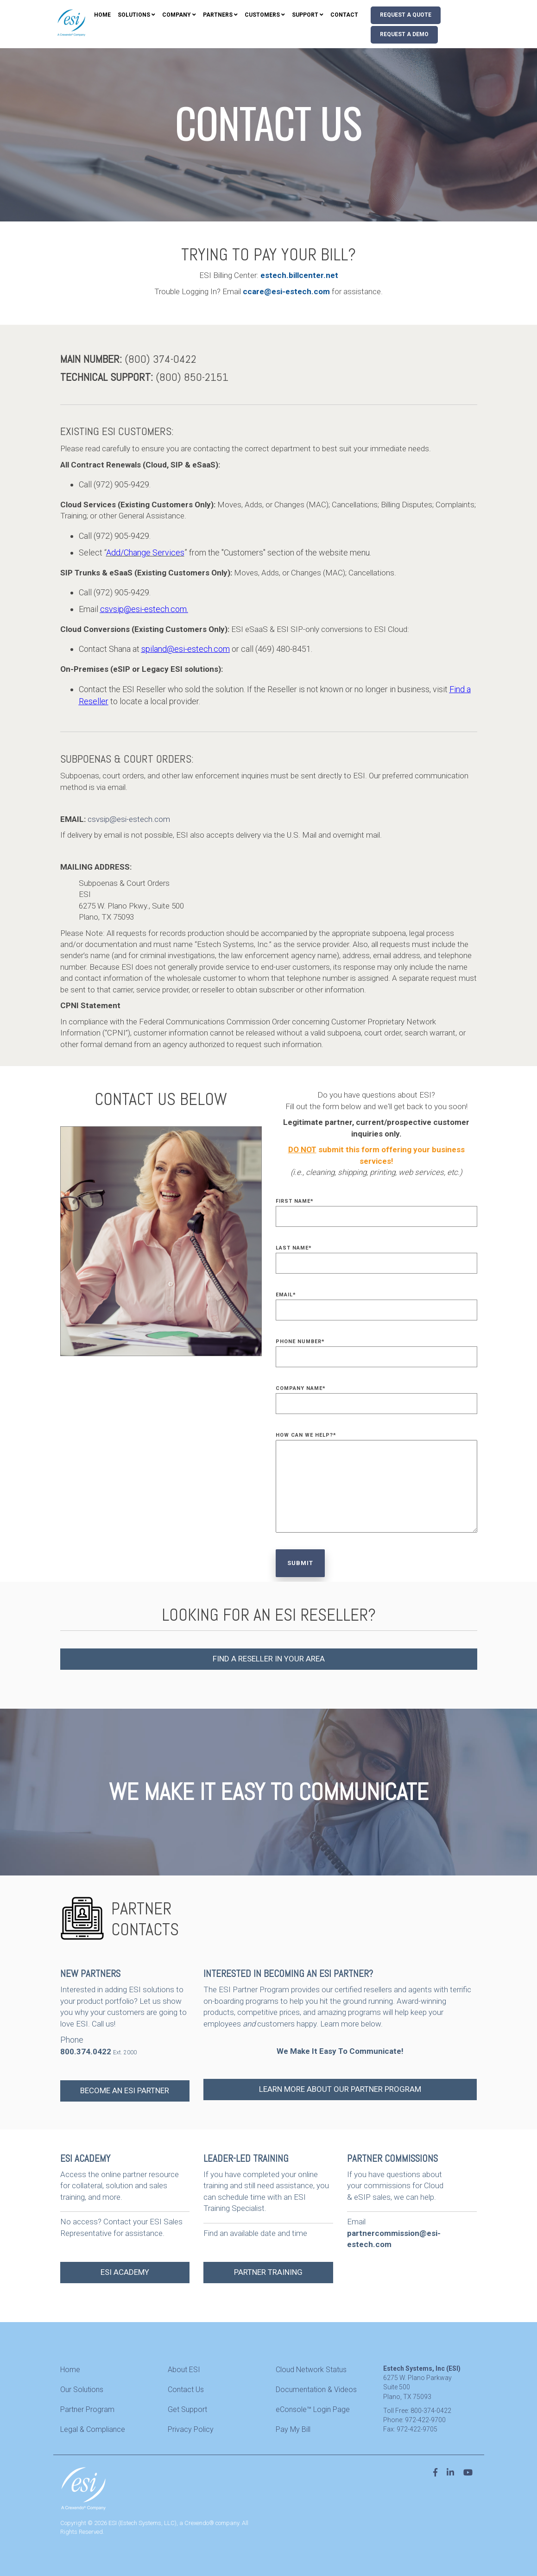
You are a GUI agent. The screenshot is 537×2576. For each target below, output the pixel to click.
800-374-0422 (431, 2410)
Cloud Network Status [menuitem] (311, 2369)
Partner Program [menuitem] (87, 2409)
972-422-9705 (417, 2429)
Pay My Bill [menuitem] (293, 2429)
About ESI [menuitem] (184, 2369)
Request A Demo (404, 34)
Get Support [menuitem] (187, 2409)
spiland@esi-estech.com (185, 649)
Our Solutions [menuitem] (81, 2389)
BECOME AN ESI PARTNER (124, 2090)
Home (102, 15)
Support (305, 15)
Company (176, 15)
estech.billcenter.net (299, 275)
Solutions (134, 15)
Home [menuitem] (70, 2369)
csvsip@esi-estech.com (129, 819)
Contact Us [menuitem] (186, 2389)
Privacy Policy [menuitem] (191, 2429)
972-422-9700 (425, 2420)
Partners (218, 15)
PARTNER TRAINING (268, 2272)
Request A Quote (405, 15)
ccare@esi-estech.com (287, 291)
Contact (344, 15)
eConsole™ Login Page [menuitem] (313, 2409)
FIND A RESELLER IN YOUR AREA (269, 1658)
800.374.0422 (85, 2051)
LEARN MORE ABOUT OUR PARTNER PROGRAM (340, 2089)
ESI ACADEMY (125, 2272)
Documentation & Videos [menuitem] (316, 2389)
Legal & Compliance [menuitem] (92, 2429)
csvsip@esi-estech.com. (144, 609)
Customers (262, 15)
